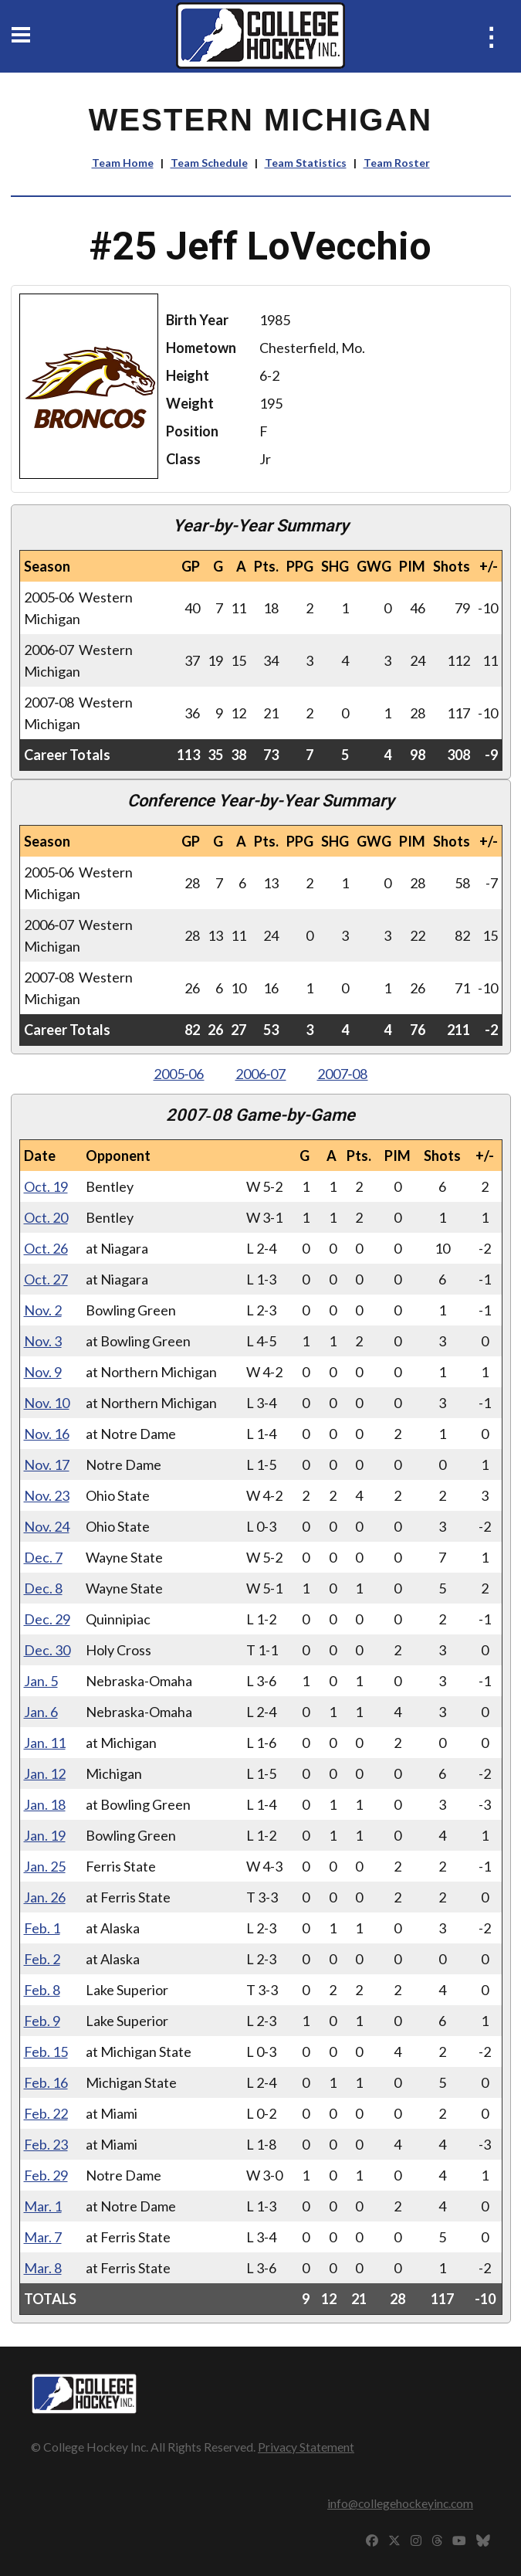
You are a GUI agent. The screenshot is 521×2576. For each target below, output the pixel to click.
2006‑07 (260, 1073)
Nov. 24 (46, 1526)
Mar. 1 (43, 2206)
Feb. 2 (42, 1958)
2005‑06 (179, 1073)
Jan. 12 (45, 1773)
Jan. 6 (41, 1711)
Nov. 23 (46, 1495)
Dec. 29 (47, 1618)
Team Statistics (306, 162)
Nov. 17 (46, 1464)
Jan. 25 (45, 1866)
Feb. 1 (42, 1927)
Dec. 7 (43, 1557)
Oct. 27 (46, 1279)
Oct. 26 (46, 1248)
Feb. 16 (46, 2082)
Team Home (123, 162)
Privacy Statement (306, 2446)
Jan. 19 (45, 1835)
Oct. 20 (46, 1217)
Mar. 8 (43, 2267)
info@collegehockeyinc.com (400, 2503)
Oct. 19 (46, 1186)
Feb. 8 (42, 1989)
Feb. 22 (46, 2113)
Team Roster (397, 162)
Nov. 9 (43, 1371)
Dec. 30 (47, 1649)
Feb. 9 (42, 2020)
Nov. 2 (43, 1310)
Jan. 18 (45, 1804)
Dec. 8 (43, 1588)
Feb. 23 (46, 2144)
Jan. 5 (41, 1680)
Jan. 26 (45, 1897)
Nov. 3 (43, 1340)
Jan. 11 (45, 1742)
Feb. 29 (46, 2175)
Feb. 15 (46, 2051)
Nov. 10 (46, 1402)
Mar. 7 (43, 2236)
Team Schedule (209, 162)
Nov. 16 (46, 1433)
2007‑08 (342, 1073)
